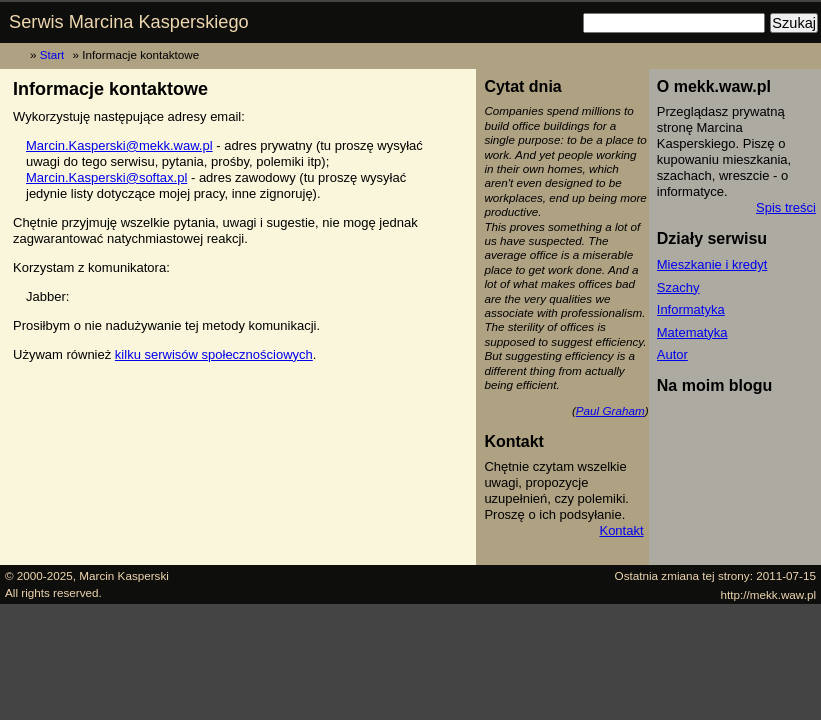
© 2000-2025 (39, 575)
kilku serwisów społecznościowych (214, 354)
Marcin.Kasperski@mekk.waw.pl (119, 145)
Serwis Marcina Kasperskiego (129, 22)
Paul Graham (610, 410)
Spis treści (786, 207)
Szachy (678, 287)
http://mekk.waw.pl (769, 594)
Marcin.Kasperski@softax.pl (106, 177)
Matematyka (692, 332)
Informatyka (691, 309)
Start (52, 54)
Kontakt (621, 530)
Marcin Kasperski (124, 575)
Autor (672, 354)
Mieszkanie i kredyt (712, 264)
